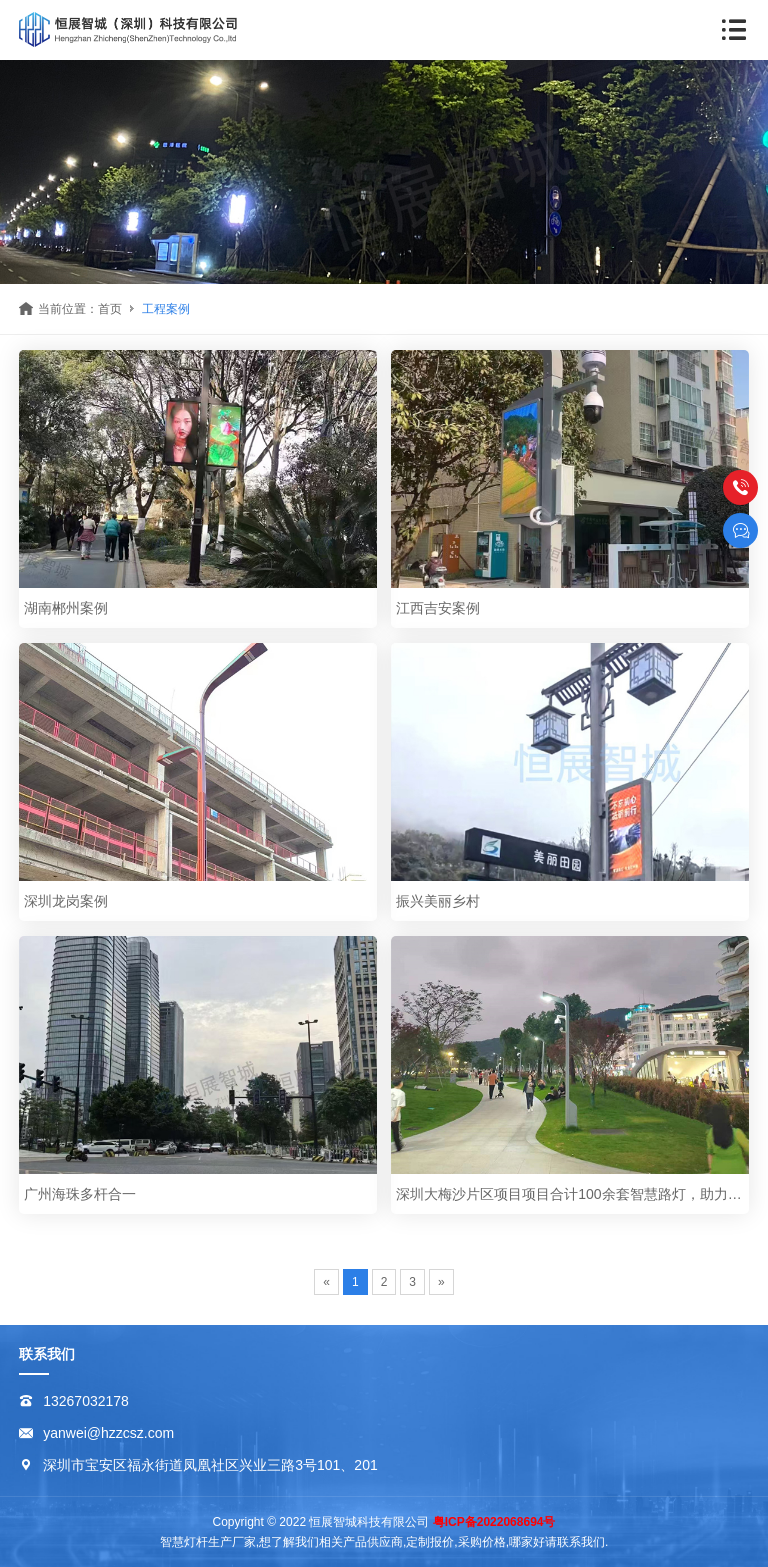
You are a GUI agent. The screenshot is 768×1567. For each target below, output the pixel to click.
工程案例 (166, 309)
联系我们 (47, 1354)
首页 (110, 309)
